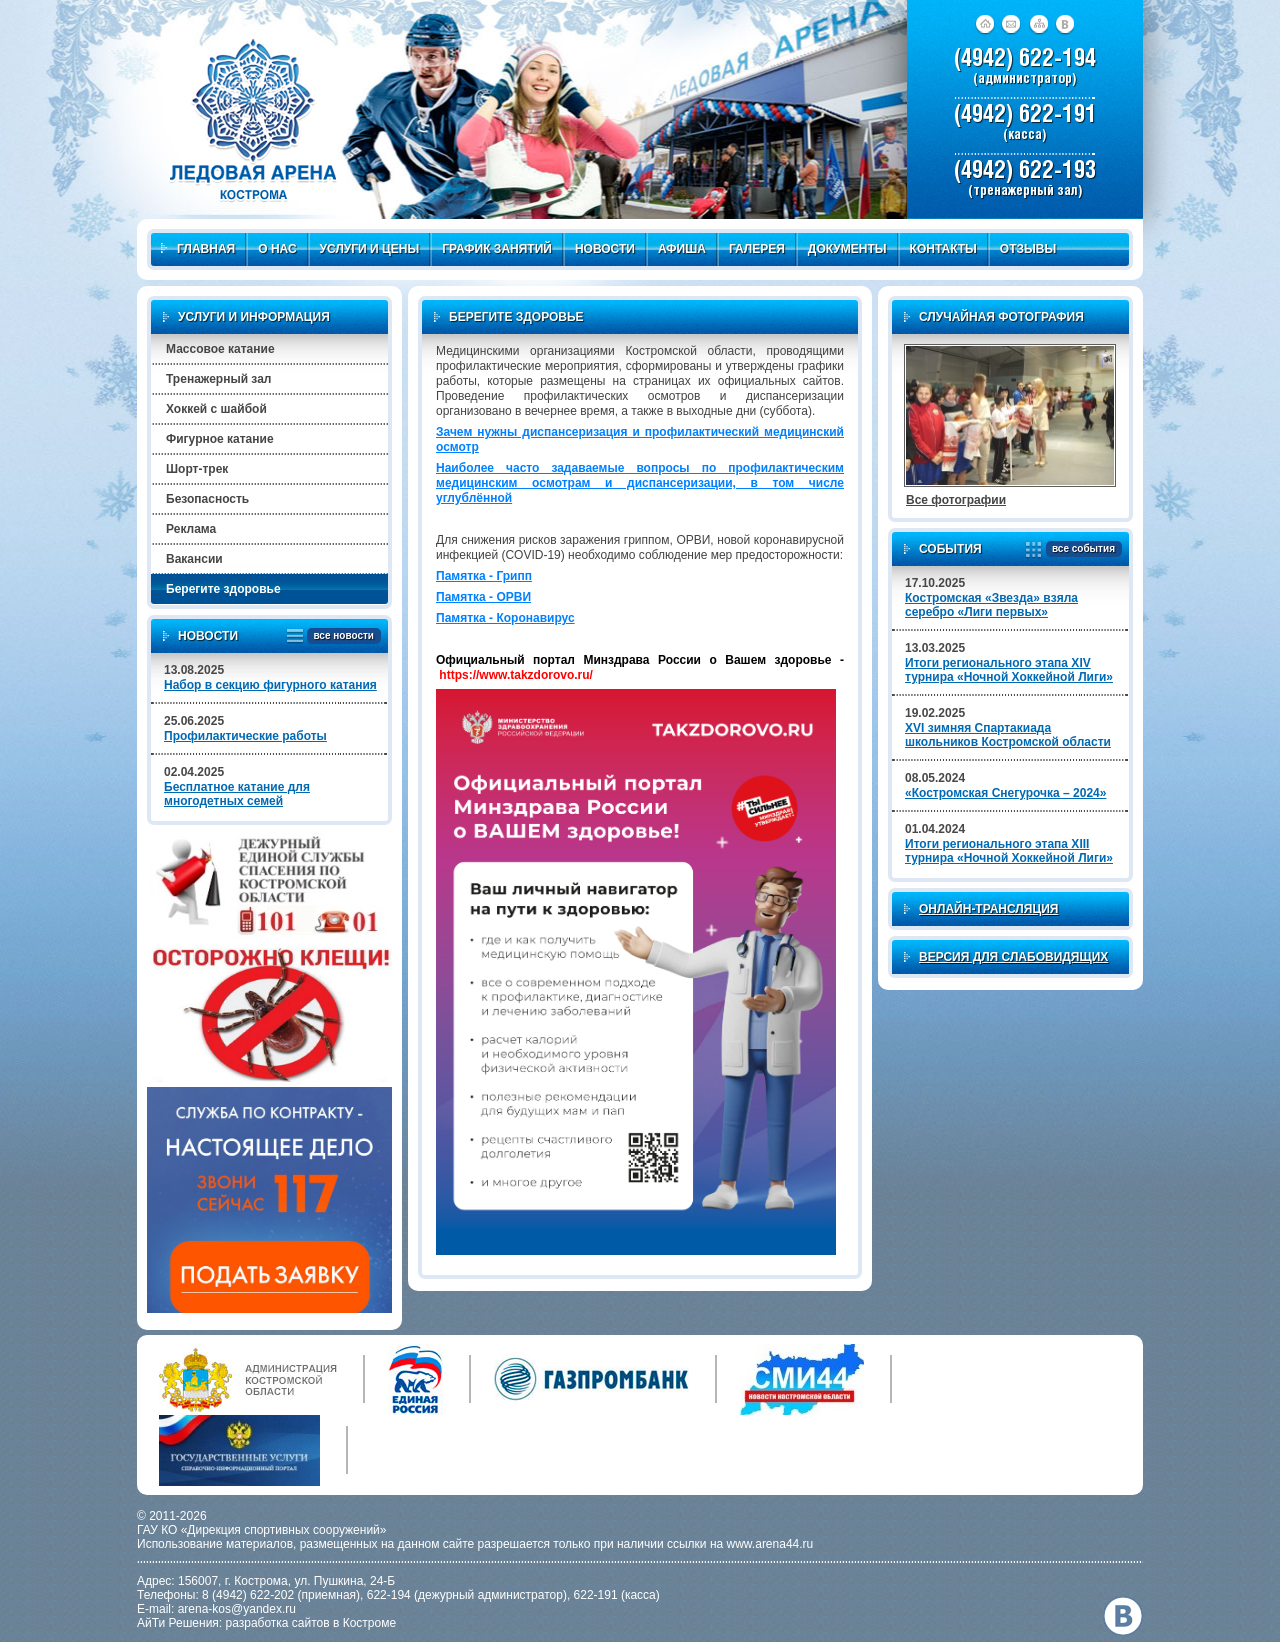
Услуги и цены (370, 249)
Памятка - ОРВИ (483, 597)
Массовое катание (220, 349)
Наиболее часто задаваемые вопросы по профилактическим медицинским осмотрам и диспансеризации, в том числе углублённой (640, 483)
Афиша (682, 249)
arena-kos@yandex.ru (237, 1609)
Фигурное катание (220, 439)
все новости (340, 636)
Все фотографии (956, 500)
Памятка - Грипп (484, 576)
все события (1080, 549)
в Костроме (364, 1623)
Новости (605, 249)
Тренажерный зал (218, 379)
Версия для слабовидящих (1013, 957)
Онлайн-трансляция (988, 909)
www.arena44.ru (770, 1544)
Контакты (943, 249)
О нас (277, 249)
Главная (198, 249)
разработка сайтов (278, 1623)
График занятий (497, 249)
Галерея (757, 249)
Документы (847, 249)
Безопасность (207, 499)
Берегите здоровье (223, 589)
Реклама (191, 529)
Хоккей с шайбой (216, 409)
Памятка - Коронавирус (505, 618)
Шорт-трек (197, 469)
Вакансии (194, 559)
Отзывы (1028, 249)
